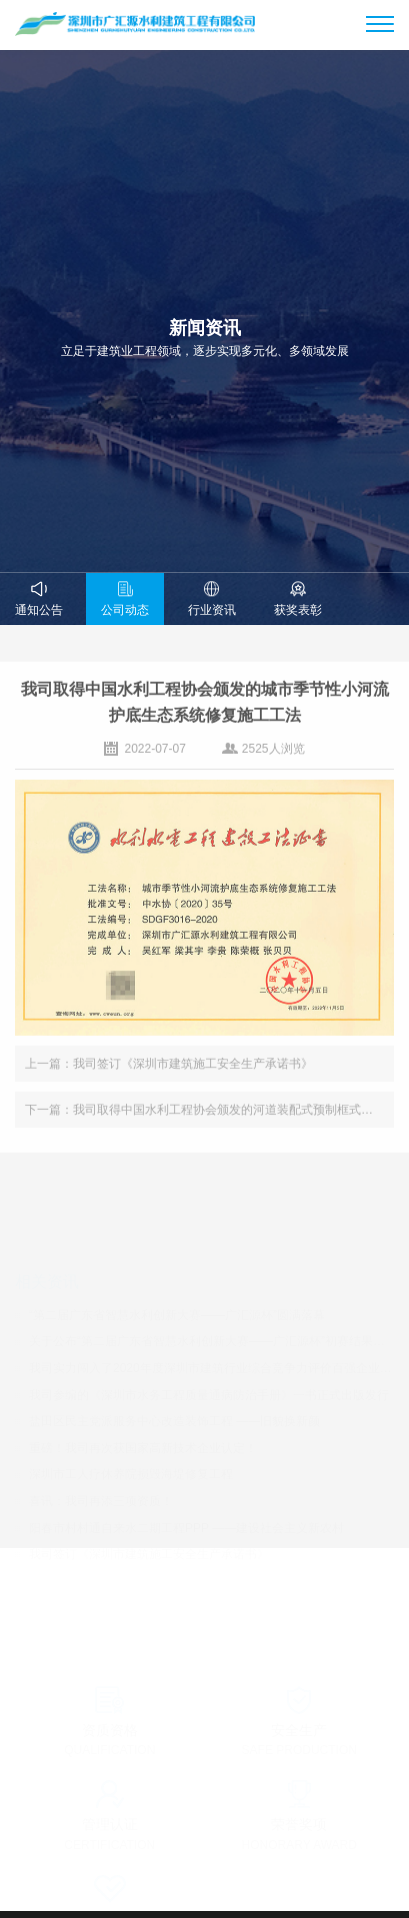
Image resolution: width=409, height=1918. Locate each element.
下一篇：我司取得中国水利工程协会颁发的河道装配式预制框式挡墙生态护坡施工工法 (209, 1115)
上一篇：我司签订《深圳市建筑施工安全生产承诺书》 (169, 1069)
